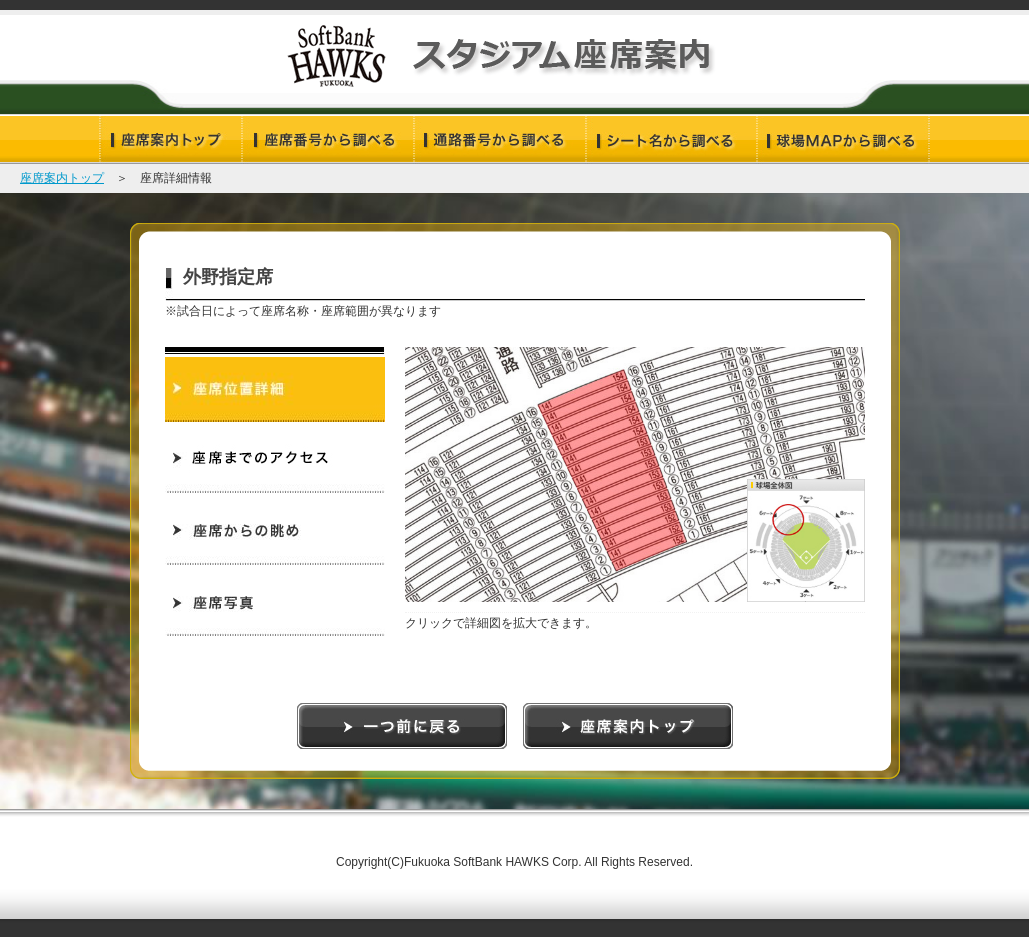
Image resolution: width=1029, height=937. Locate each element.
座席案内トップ (62, 178)
